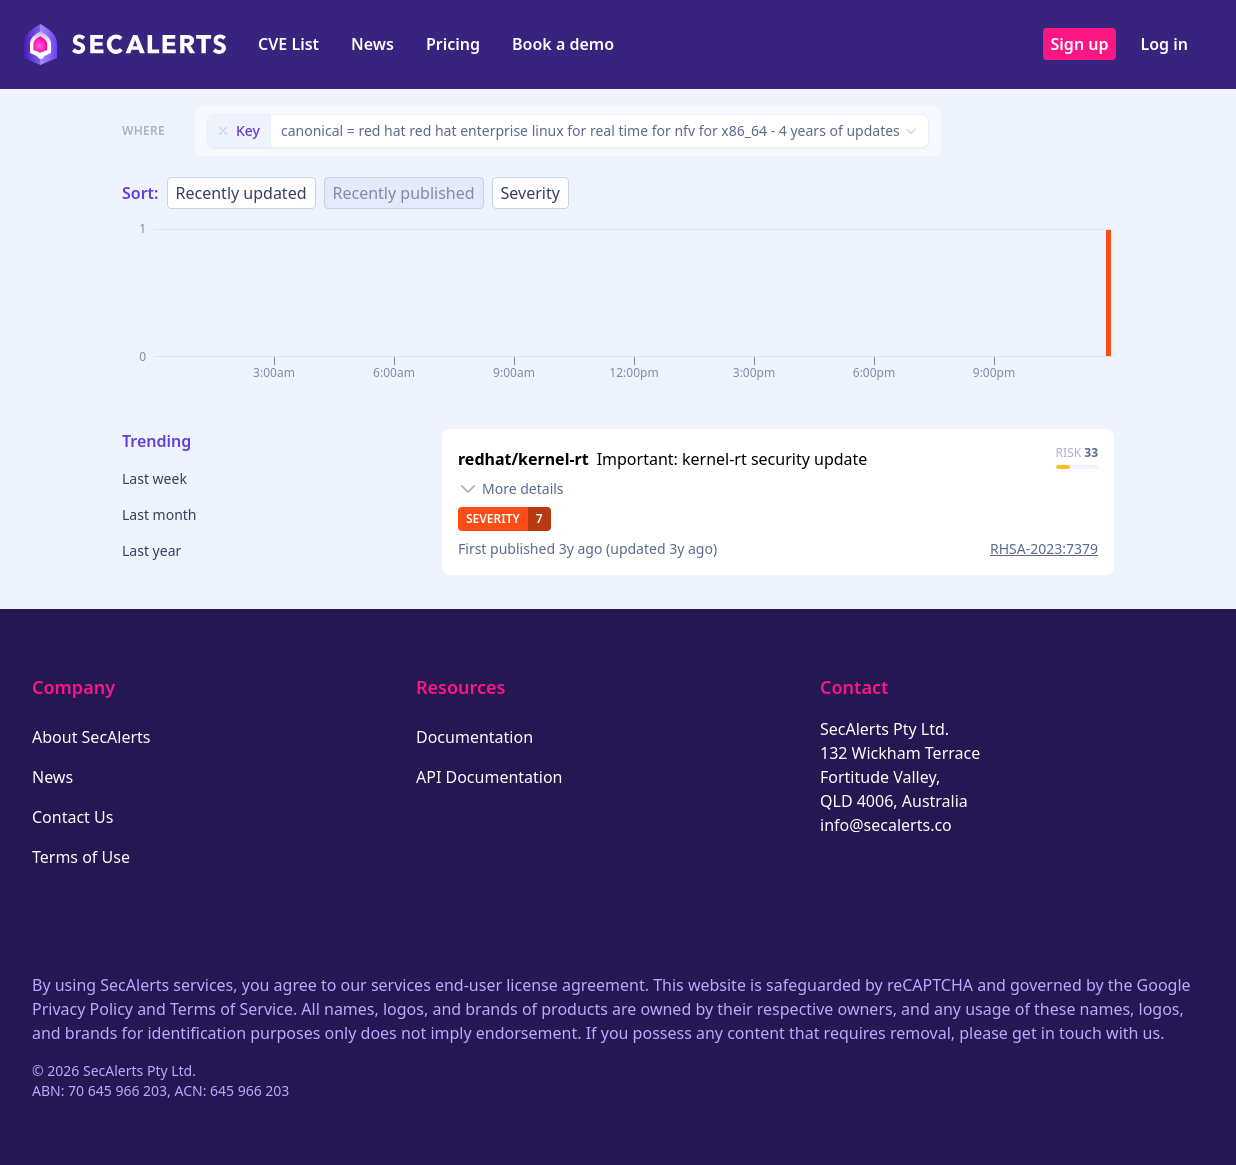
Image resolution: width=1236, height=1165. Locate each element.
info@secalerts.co (886, 825)
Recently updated (241, 193)
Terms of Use (81, 857)
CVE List (288, 44)
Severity (530, 193)
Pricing (453, 44)
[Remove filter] (223, 131)
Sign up (1080, 44)
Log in (1164, 44)
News (372, 44)
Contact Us (72, 817)
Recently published (404, 193)
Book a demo (563, 44)
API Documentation (489, 777)
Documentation (474, 737)
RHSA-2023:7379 (1044, 548)
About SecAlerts (91, 737)
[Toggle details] (511, 489)
